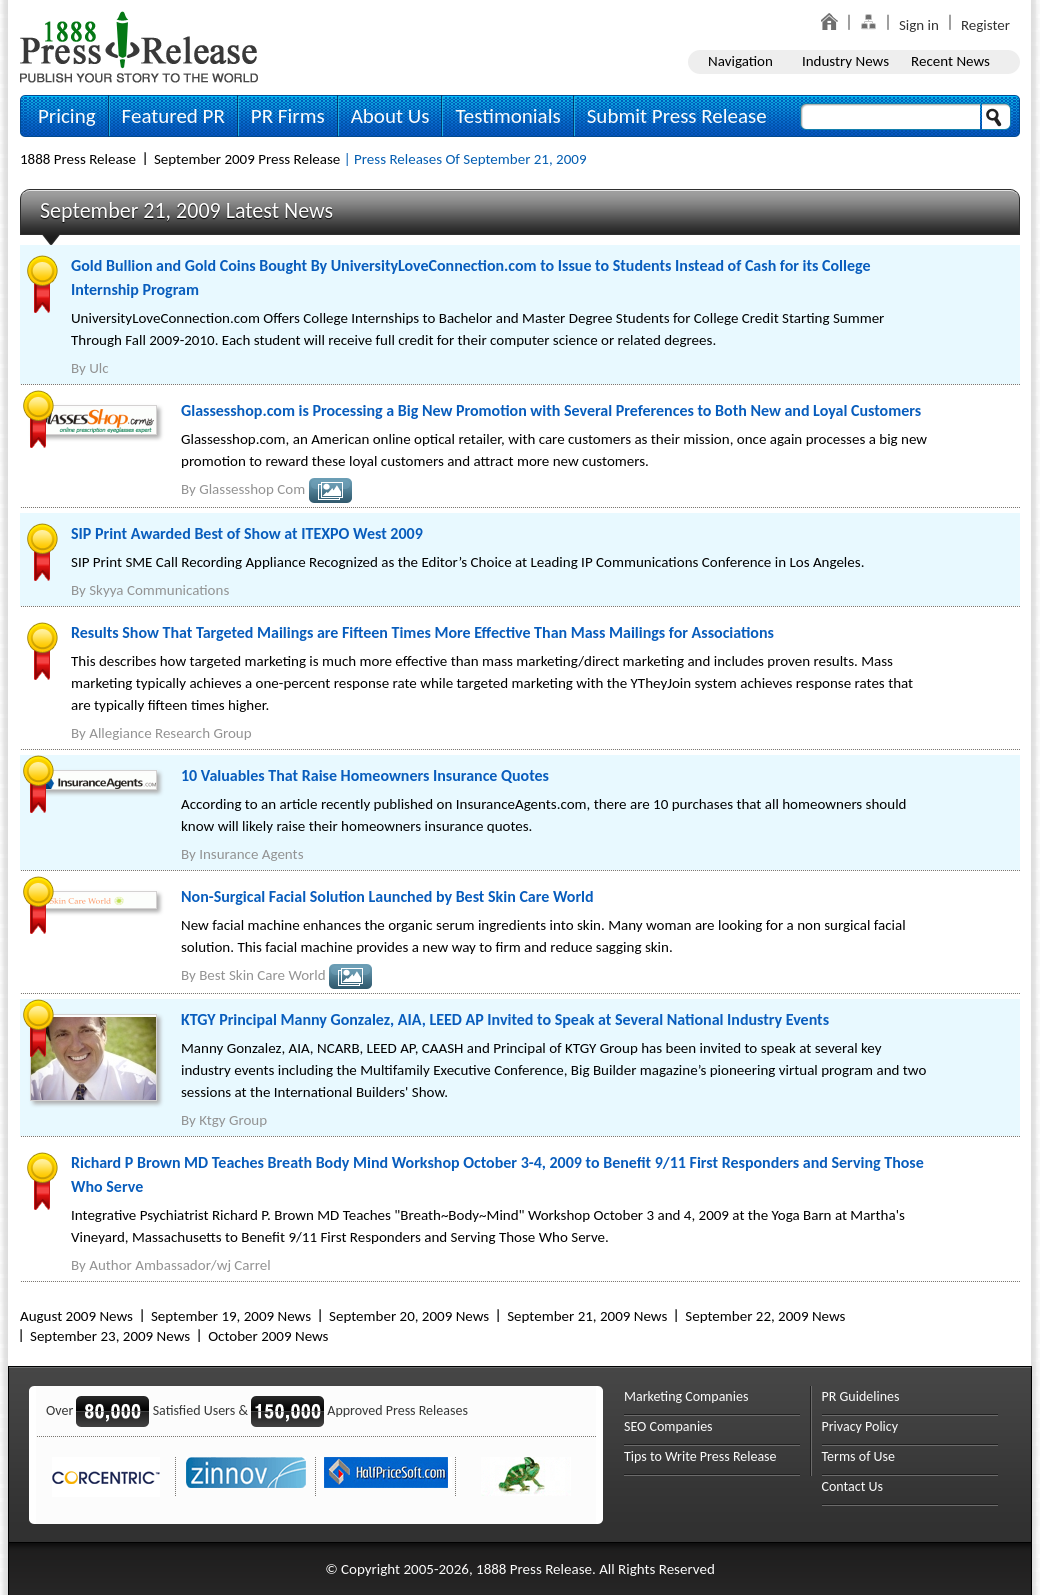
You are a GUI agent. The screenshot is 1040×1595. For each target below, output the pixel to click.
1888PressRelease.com (139, 46)
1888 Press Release (78, 159)
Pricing (67, 116)
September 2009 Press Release (247, 159)
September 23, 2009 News (110, 1336)
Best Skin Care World (262, 975)
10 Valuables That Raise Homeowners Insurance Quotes (365, 775)
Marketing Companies (686, 1396)
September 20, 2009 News (409, 1316)
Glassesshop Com (252, 489)
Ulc (98, 368)
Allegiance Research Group (170, 733)
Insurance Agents (251, 854)
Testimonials (507, 116)
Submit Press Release (677, 116)
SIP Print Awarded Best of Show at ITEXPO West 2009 (247, 533)
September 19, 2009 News (231, 1316)
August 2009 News (76, 1316)
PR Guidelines (861, 1396)
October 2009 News (268, 1336)
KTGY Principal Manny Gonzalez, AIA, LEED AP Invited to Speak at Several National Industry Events (505, 1019)
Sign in (919, 25)
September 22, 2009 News (765, 1316)
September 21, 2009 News (587, 1316)
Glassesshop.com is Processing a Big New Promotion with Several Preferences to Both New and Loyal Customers (551, 410)
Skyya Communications (159, 590)
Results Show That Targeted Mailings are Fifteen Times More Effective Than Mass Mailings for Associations (422, 632)
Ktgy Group (233, 1120)
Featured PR (173, 116)
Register (985, 25)
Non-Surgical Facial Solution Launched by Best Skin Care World (387, 896)
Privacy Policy (860, 1426)
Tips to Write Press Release (700, 1456)
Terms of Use (859, 1456)
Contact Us (853, 1486)
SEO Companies (668, 1426)
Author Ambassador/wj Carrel (180, 1265)
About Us (390, 116)
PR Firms (288, 116)
